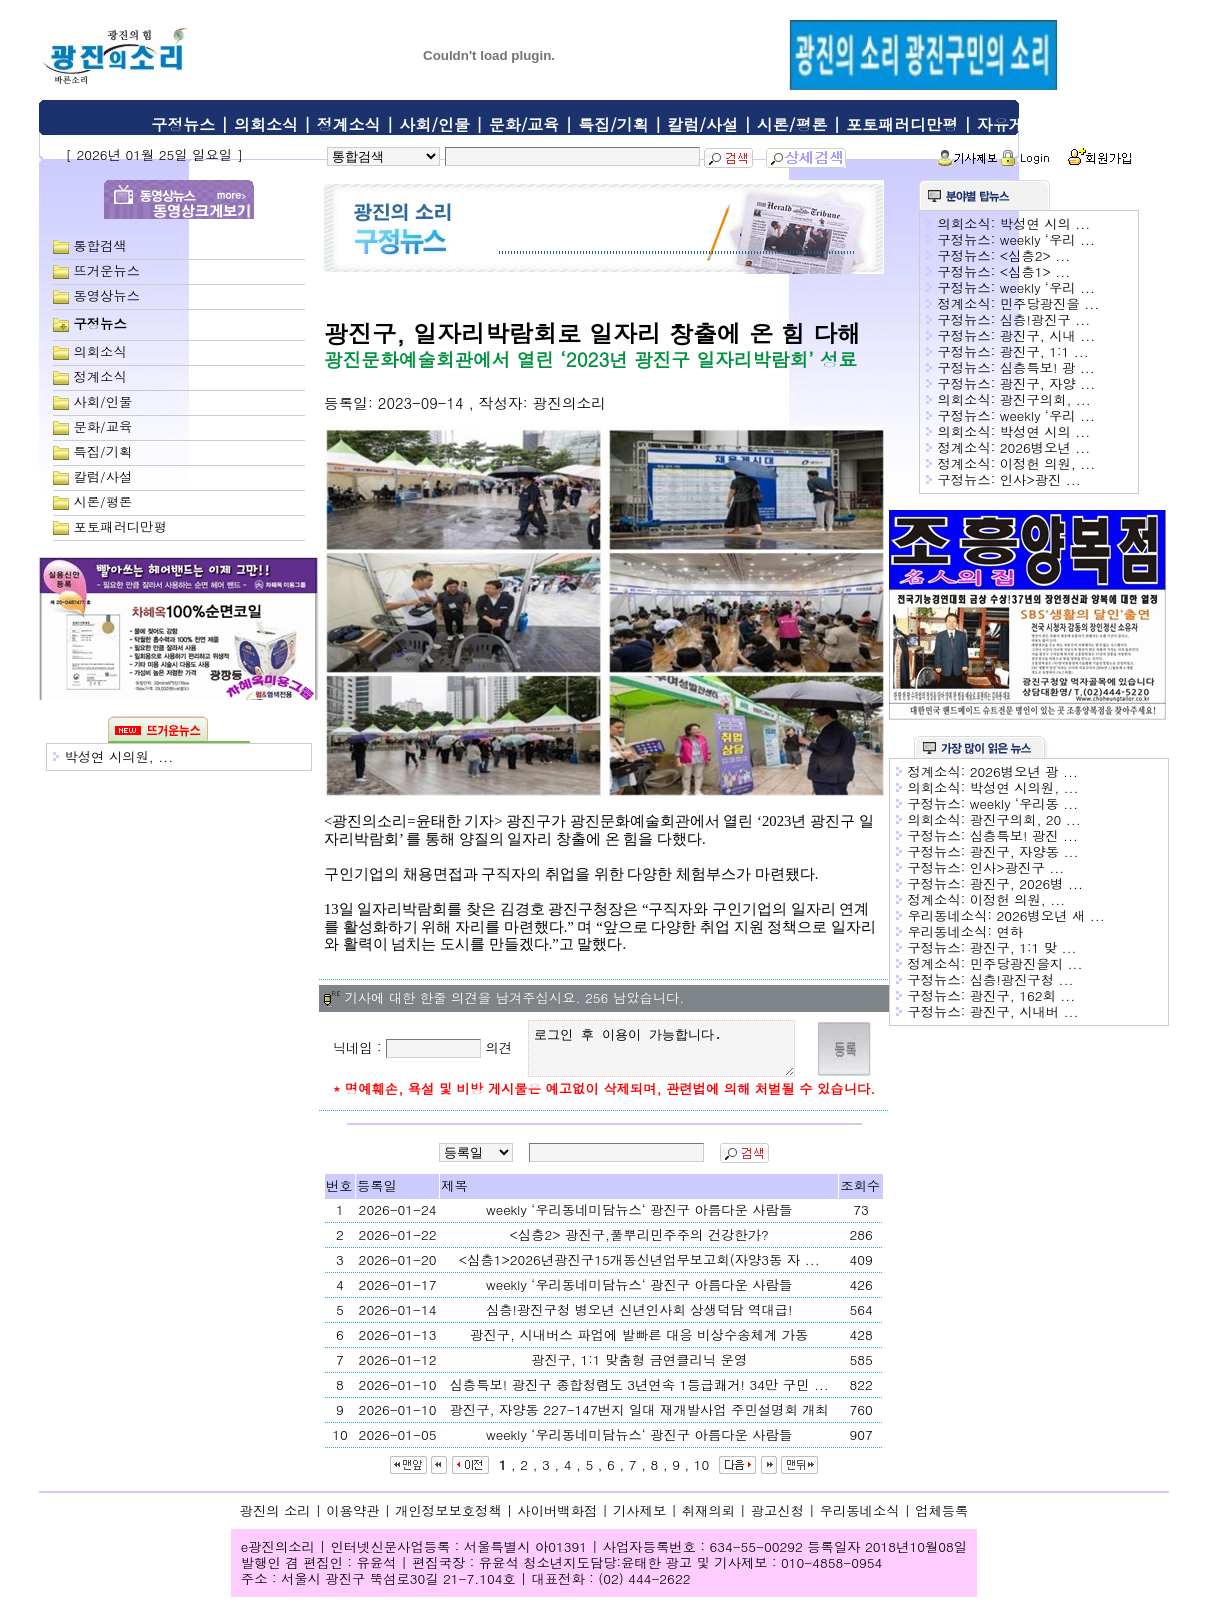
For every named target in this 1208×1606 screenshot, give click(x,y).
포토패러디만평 (902, 124)
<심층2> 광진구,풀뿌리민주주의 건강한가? (639, 1243)
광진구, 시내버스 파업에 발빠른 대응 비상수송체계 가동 (639, 1343)
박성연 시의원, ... (118, 756)
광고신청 (777, 1519)
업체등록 (941, 1519)
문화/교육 (524, 124)
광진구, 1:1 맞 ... (1023, 947)
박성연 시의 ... (1045, 223)
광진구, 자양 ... (1048, 383)
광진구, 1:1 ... (1044, 351)
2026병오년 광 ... (1024, 771)
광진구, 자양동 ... (1024, 851)
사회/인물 (434, 124)
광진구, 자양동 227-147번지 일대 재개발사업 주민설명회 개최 (638, 1418)
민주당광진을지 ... (1026, 963)
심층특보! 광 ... (1047, 367)
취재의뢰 (708, 1519)
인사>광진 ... (1040, 479)
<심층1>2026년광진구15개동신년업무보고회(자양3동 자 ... (639, 1268)
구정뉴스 (183, 124)
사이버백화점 (557, 1519)
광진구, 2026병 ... (1026, 883)
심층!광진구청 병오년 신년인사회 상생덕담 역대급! (639, 1318)
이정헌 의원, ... (1048, 463)
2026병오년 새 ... (1050, 915)
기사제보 (639, 1519)
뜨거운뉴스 (106, 270)
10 (702, 1473)
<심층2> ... (1035, 255)
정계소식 (349, 124)
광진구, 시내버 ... (1024, 1011)
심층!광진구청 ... (1022, 979)
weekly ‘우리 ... (1047, 239)
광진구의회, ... (1045, 399)
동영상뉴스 (106, 295)
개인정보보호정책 (448, 1519)
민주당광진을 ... (1049, 303)
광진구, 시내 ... (1048, 335)
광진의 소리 (275, 1519)
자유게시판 (1017, 124)
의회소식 (266, 124)
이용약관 (352, 1519)
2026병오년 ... (1045, 447)
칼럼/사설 (702, 124)
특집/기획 (613, 124)
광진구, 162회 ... (1023, 995)
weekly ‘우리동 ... (1024, 803)
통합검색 (99, 245)
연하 (1009, 931)
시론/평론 (792, 124)
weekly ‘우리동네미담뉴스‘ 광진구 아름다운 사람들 (639, 1218)
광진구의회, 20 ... (1025, 819)
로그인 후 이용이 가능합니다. (665, 1053)
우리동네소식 (860, 1519)
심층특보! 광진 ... (1024, 835)
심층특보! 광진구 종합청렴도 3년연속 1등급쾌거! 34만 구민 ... (639, 1393)
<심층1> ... (1035, 271)
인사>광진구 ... (1017, 867)
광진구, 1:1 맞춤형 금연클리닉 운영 (639, 1368)
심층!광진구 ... (1045, 319)
